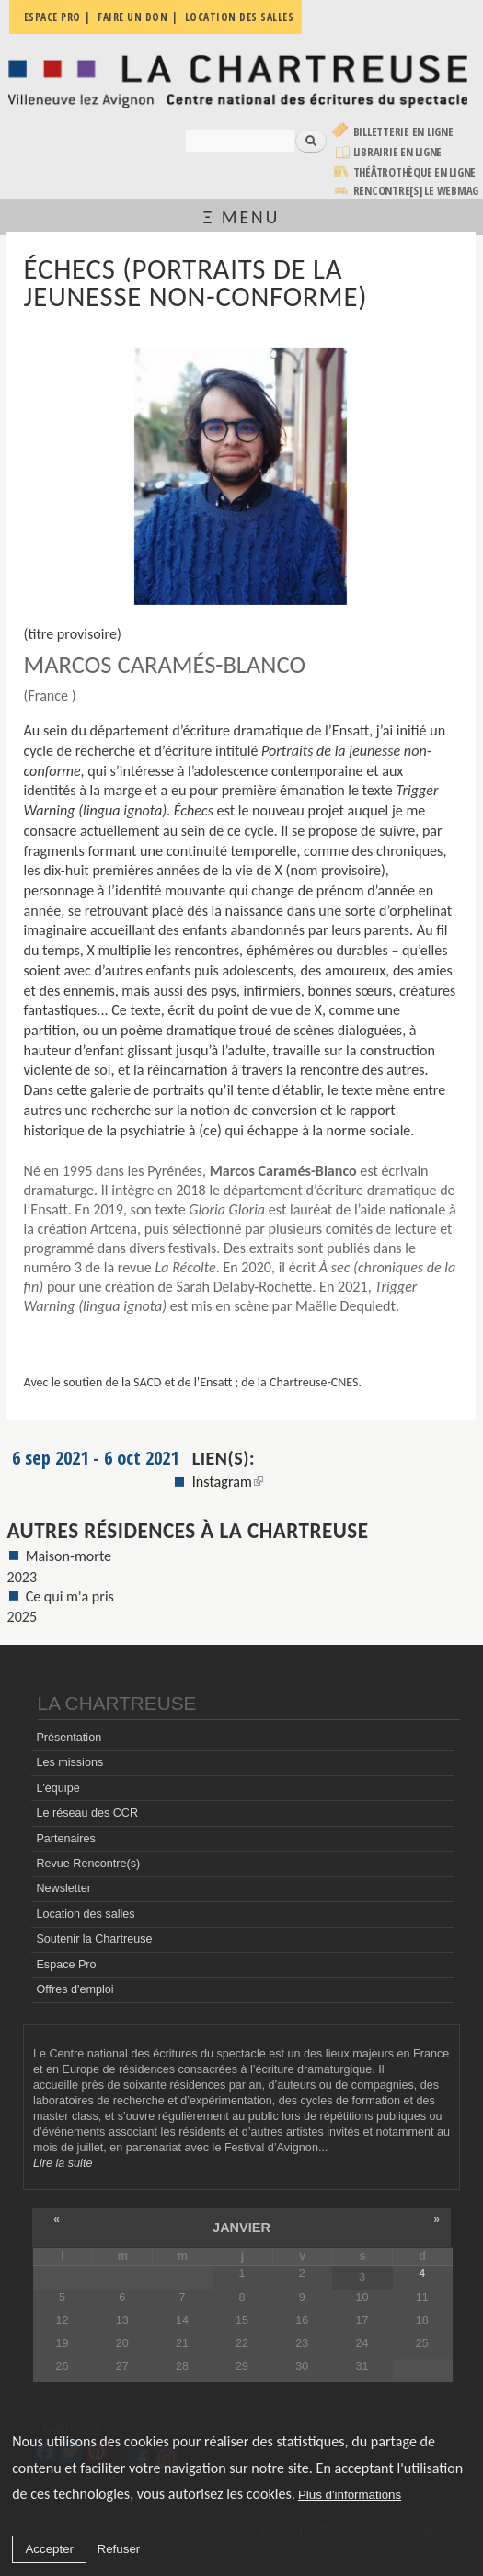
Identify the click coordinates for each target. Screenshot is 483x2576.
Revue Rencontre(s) (88, 1863)
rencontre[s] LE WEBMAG (416, 191)
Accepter (49, 2549)
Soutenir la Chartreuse (94, 1938)
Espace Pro (66, 1964)
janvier (241, 2227)
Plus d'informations (349, 2495)
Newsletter (63, 1888)
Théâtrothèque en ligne (415, 172)
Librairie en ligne (398, 152)
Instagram (227, 1481)
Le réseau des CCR (87, 1813)
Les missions (69, 1762)
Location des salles (85, 1914)
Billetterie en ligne (403, 132)
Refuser (119, 2549)
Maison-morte (69, 1556)
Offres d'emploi (74, 1989)
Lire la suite (62, 2163)
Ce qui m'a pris (70, 1596)
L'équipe (57, 1788)
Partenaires (65, 1838)
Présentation (68, 1737)
